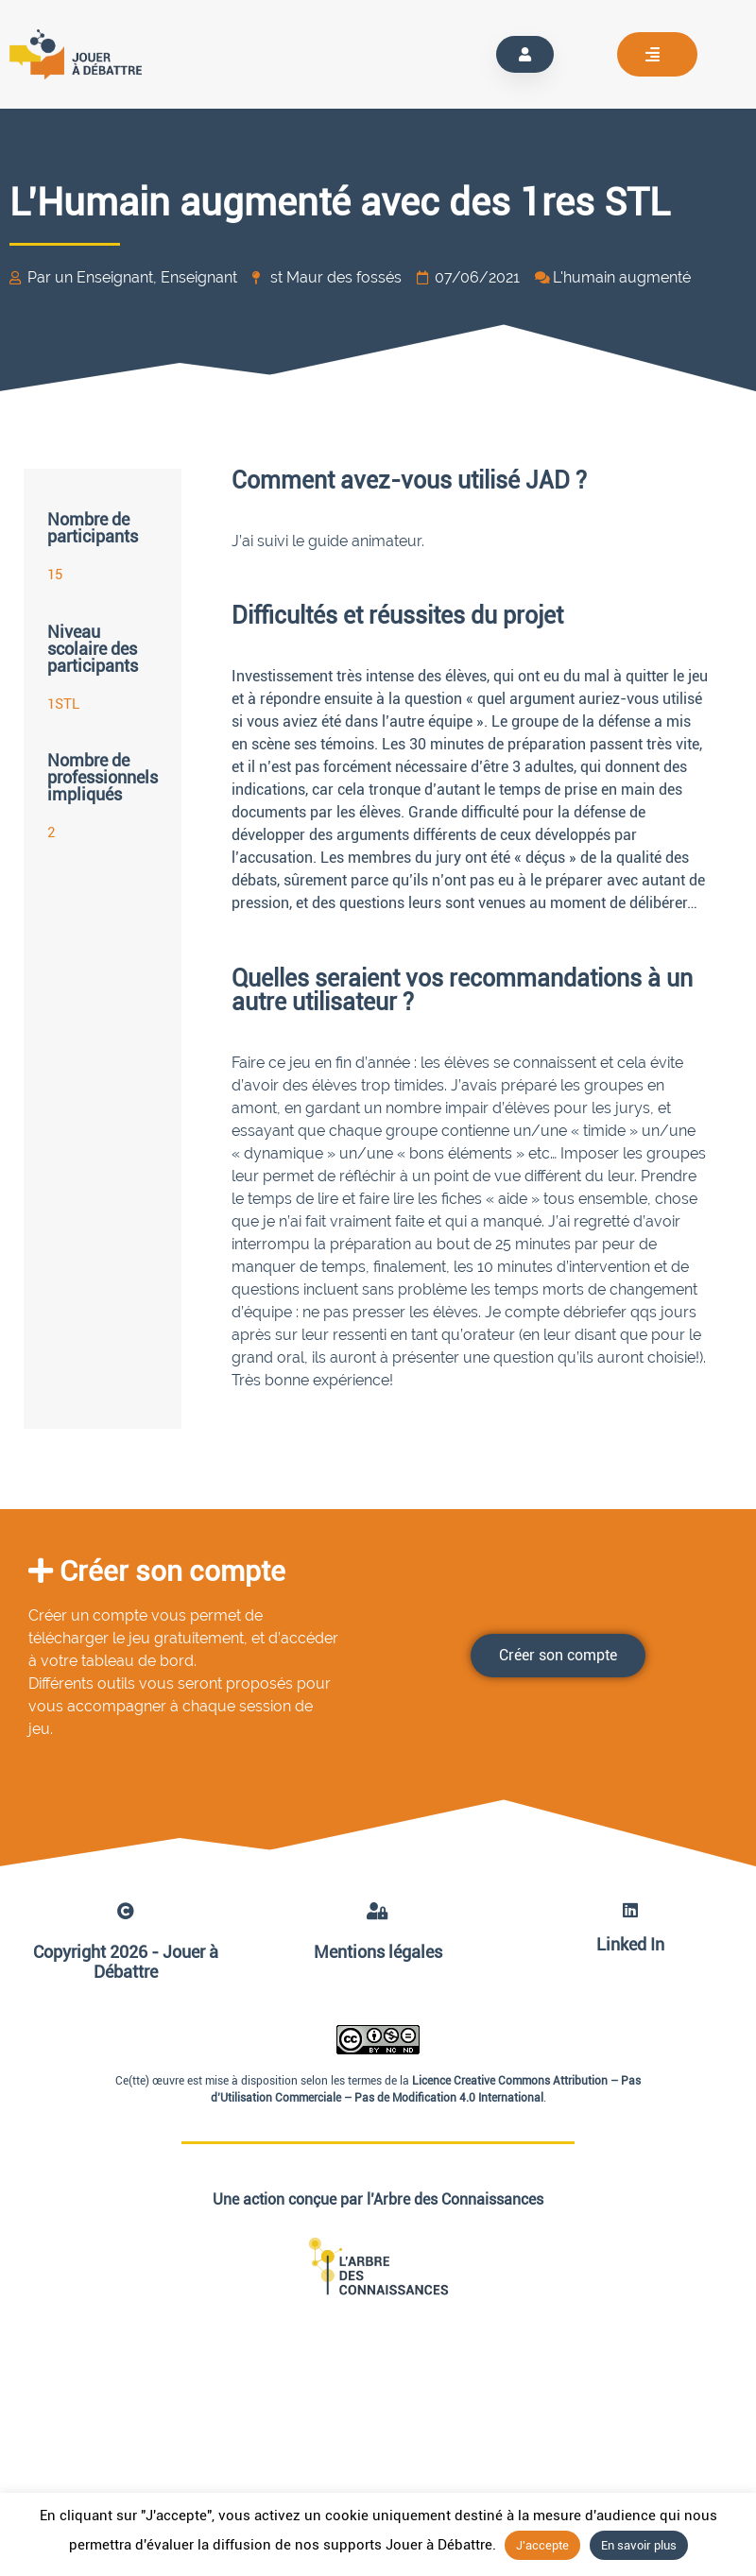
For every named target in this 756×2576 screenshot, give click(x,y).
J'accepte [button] (542, 2545)
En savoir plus (639, 2545)
